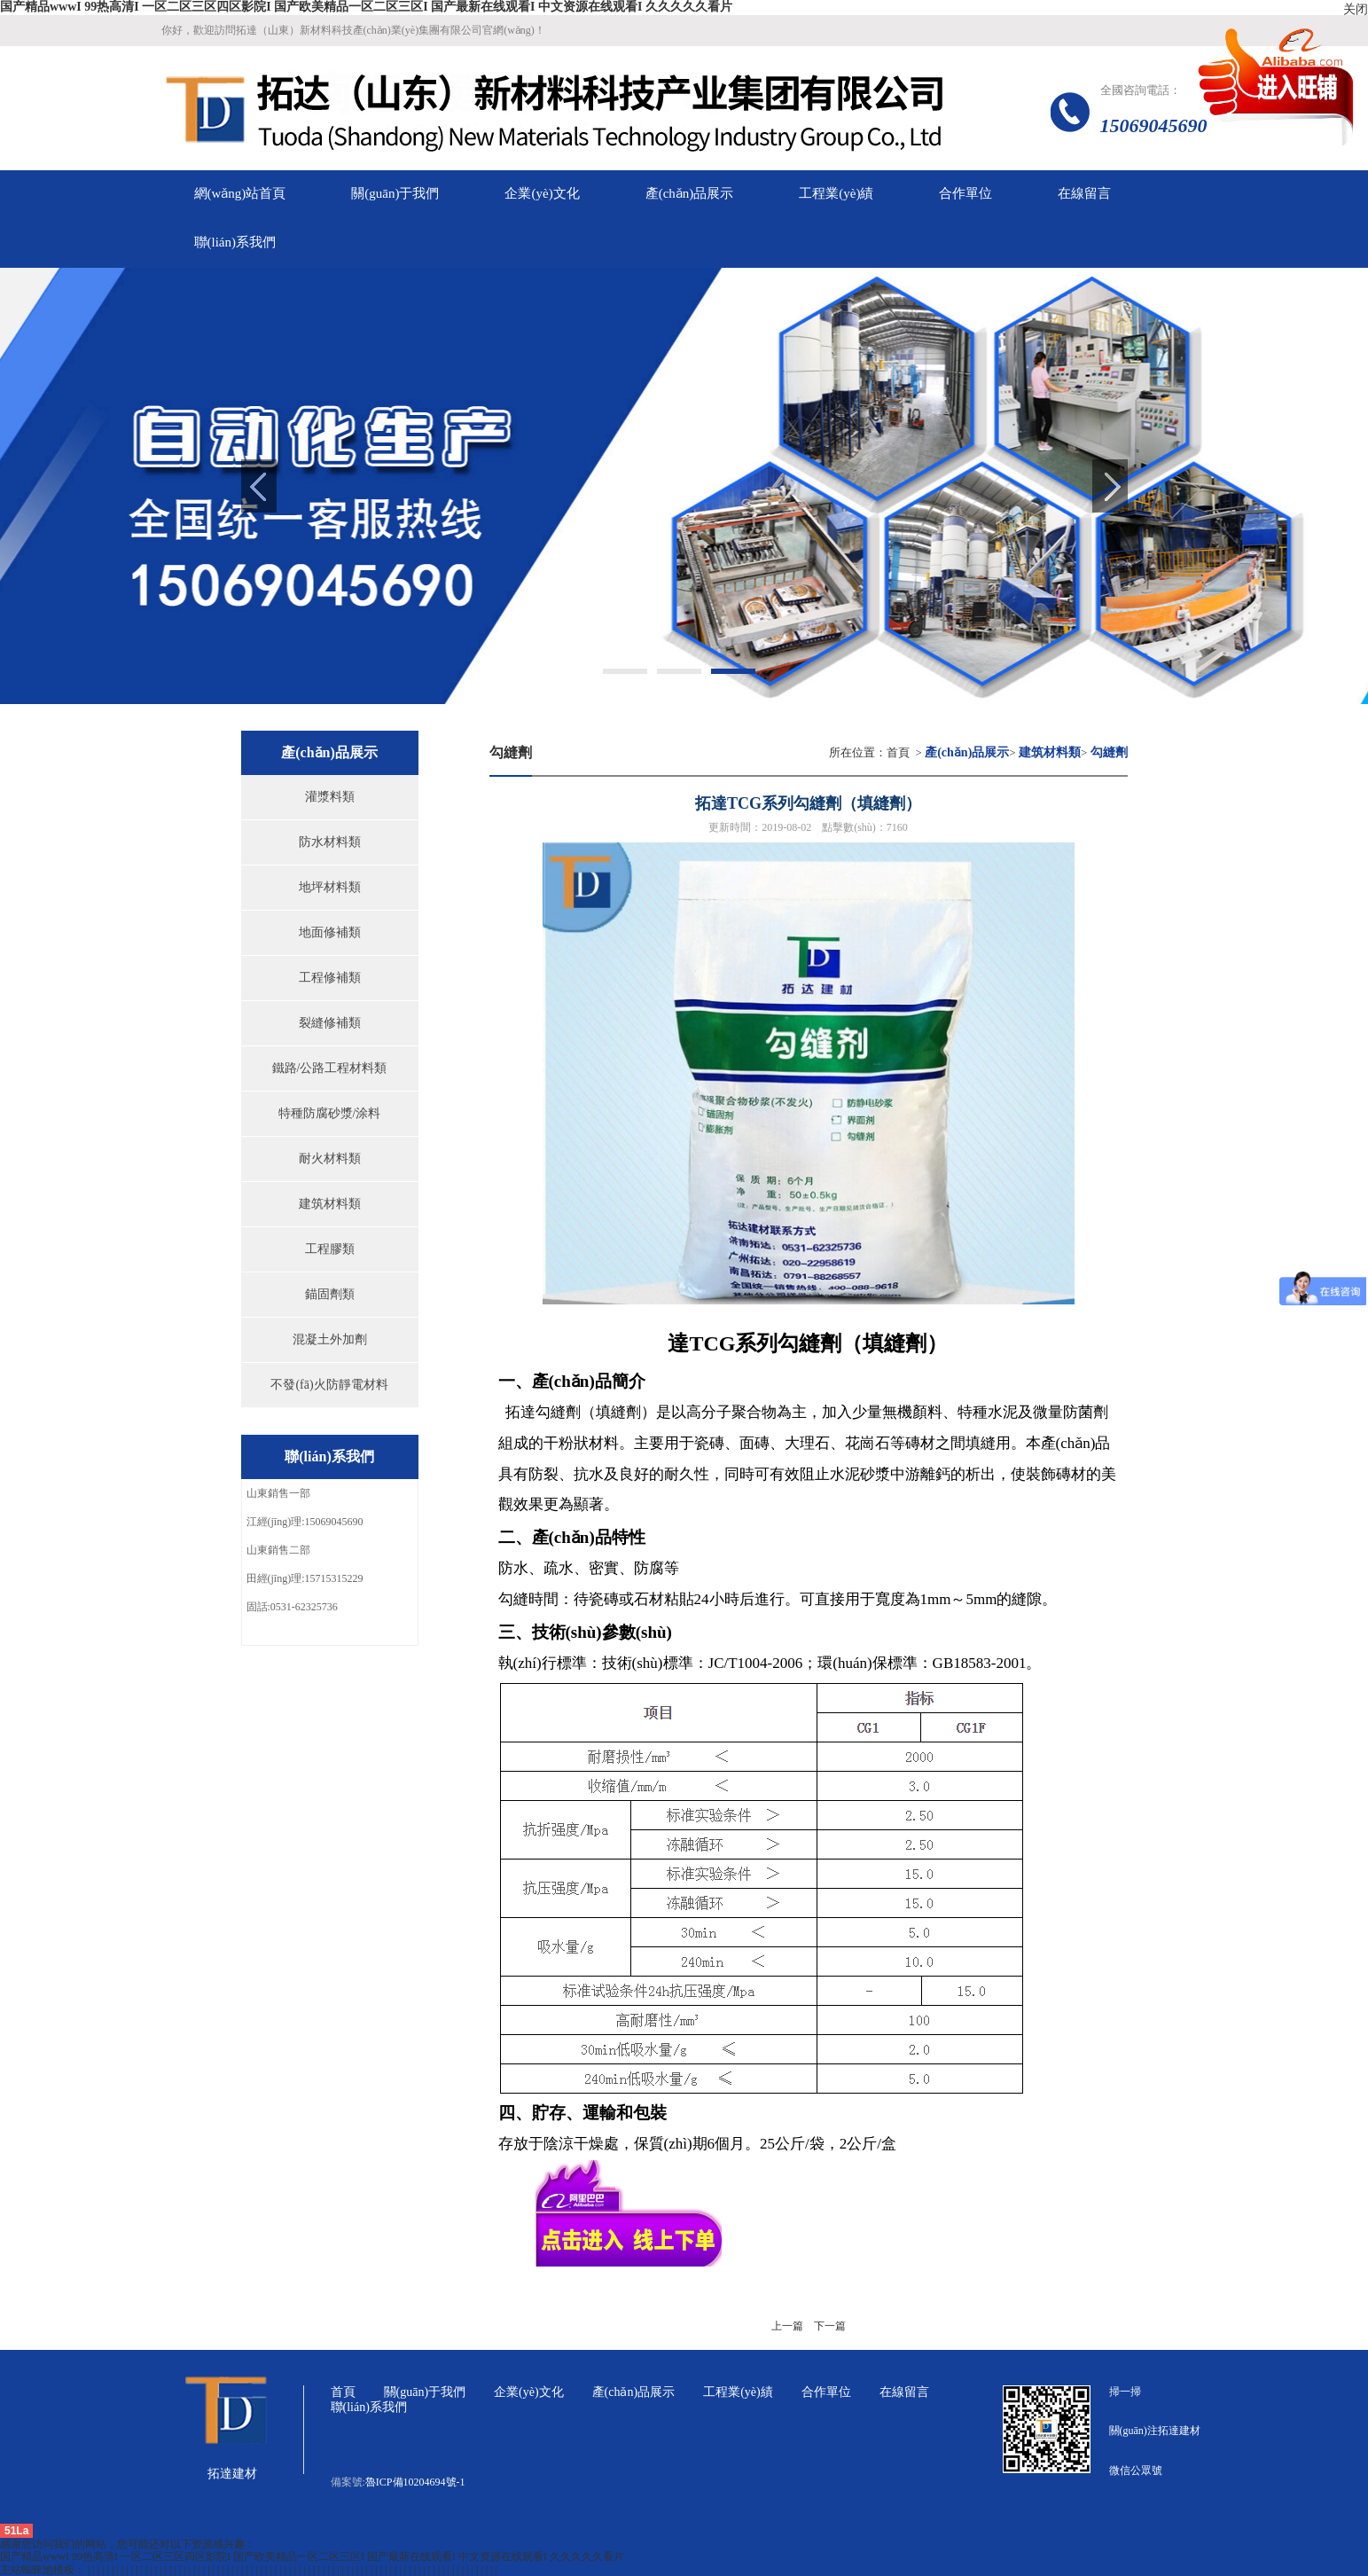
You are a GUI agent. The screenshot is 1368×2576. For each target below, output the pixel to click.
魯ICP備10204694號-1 (415, 2482)
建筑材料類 (330, 1203)
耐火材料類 (330, 1158)
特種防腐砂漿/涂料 (329, 1113)
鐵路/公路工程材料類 (329, 1068)
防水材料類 (330, 842)
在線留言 (904, 2392)
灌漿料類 (330, 796)
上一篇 (787, 2326)
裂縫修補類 (330, 1023)
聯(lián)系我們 (369, 2407)
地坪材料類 (330, 887)
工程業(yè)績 (738, 2392)
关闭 (1355, 9)
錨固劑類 (330, 1294)
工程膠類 (330, 1249)
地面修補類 (330, 932)
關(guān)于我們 (425, 2392)
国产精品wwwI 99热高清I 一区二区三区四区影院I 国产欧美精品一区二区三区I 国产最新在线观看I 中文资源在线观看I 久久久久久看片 (366, 6)
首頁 (898, 752)
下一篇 (830, 2326)
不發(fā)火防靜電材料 (328, 1384)
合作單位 (826, 2392)
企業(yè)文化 (529, 2392)
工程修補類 (330, 977)
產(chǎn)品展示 (634, 2392)
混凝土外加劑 (330, 1339)
